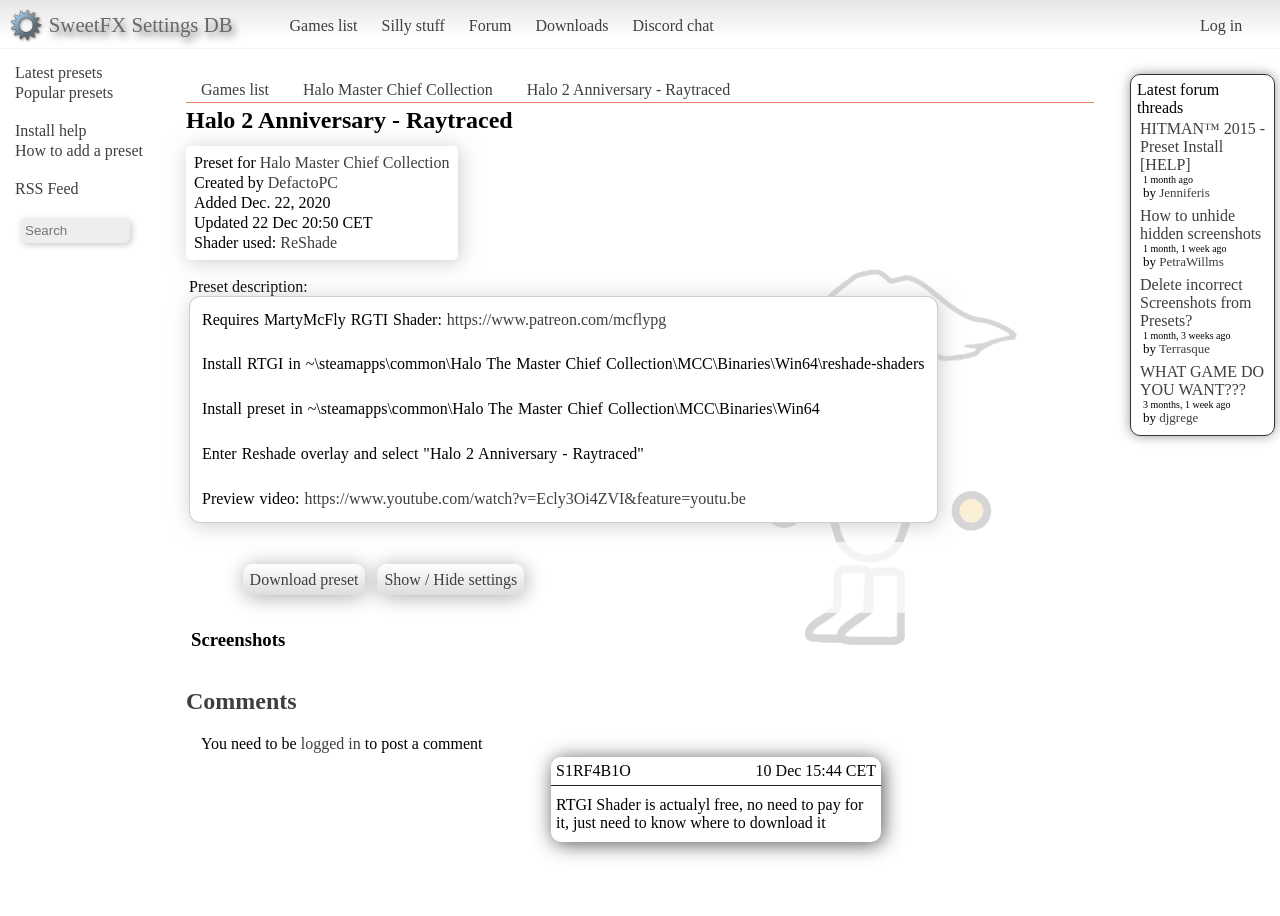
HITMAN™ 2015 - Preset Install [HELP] (1202, 146)
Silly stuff (413, 25)
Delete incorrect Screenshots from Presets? (1196, 302)
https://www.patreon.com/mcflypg (556, 319)
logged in (331, 743)
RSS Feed (47, 188)
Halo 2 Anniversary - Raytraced (628, 89)
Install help (51, 130)
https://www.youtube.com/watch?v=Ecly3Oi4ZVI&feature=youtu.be (524, 498)
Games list (324, 25)
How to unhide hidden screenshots (1200, 224)
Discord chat (672, 25)
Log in (1221, 25)
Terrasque (1184, 348)
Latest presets (59, 72)
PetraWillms (1191, 261)
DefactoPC (303, 182)
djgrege (1178, 417)
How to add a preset (79, 150)
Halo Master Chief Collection (398, 89)
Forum (490, 25)
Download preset (304, 579)
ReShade (308, 242)
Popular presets (64, 92)
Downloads (571, 25)
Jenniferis (1184, 192)
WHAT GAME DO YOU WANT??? (1202, 380)
